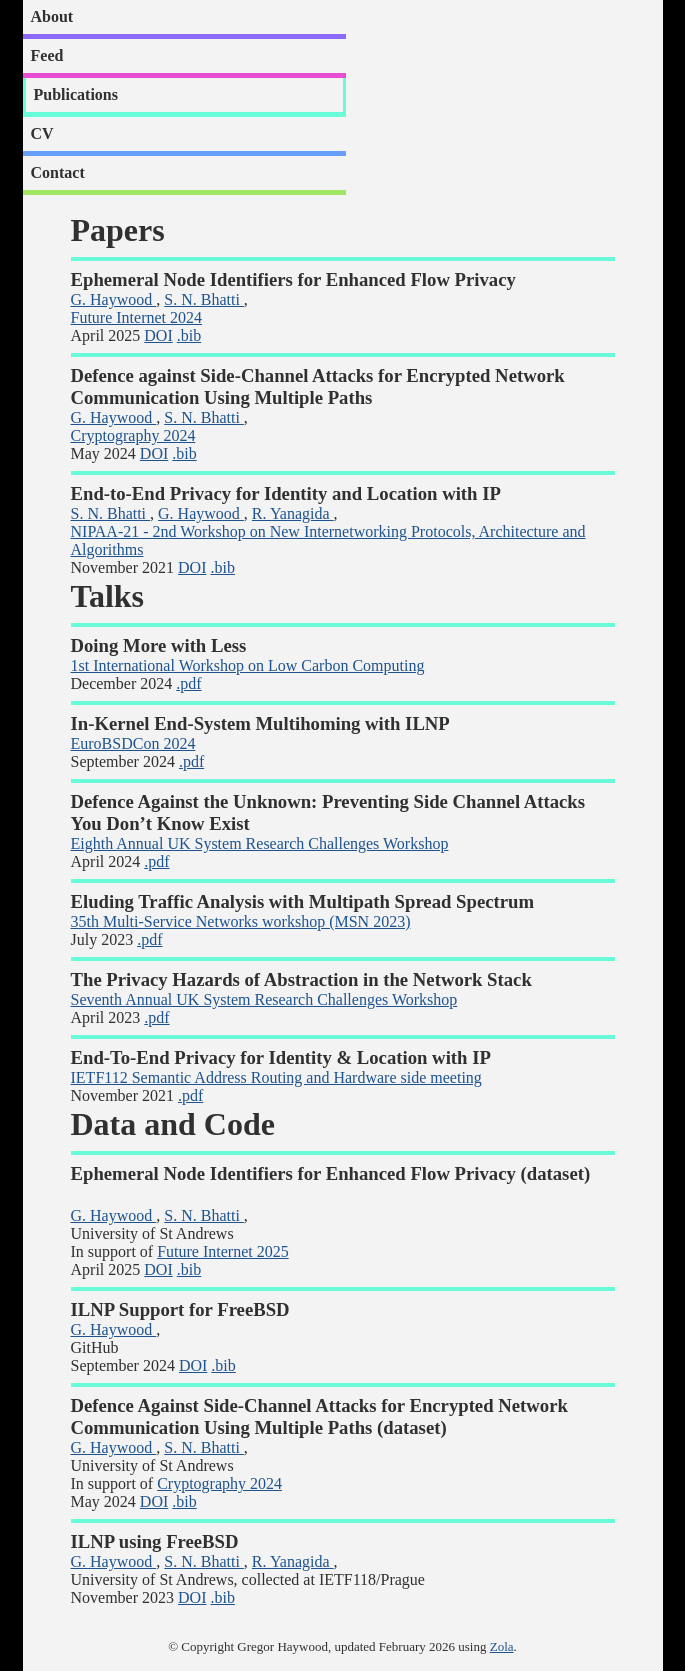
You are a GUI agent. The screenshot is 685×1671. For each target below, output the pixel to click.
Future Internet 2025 (223, 1251)
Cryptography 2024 (133, 435)
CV (42, 133)
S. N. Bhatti (204, 299)
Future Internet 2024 (137, 317)
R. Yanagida (293, 513)
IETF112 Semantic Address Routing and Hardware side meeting (276, 1077)
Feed (47, 55)
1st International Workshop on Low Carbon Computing (248, 665)
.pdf (188, 683)
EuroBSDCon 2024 (133, 743)
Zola (502, 1646)
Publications (76, 94)
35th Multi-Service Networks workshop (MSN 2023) (241, 921)
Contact (58, 172)
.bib (189, 335)
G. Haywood (114, 299)
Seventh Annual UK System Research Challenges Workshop (264, 999)
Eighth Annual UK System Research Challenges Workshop (260, 843)
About (52, 16)
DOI (158, 335)
